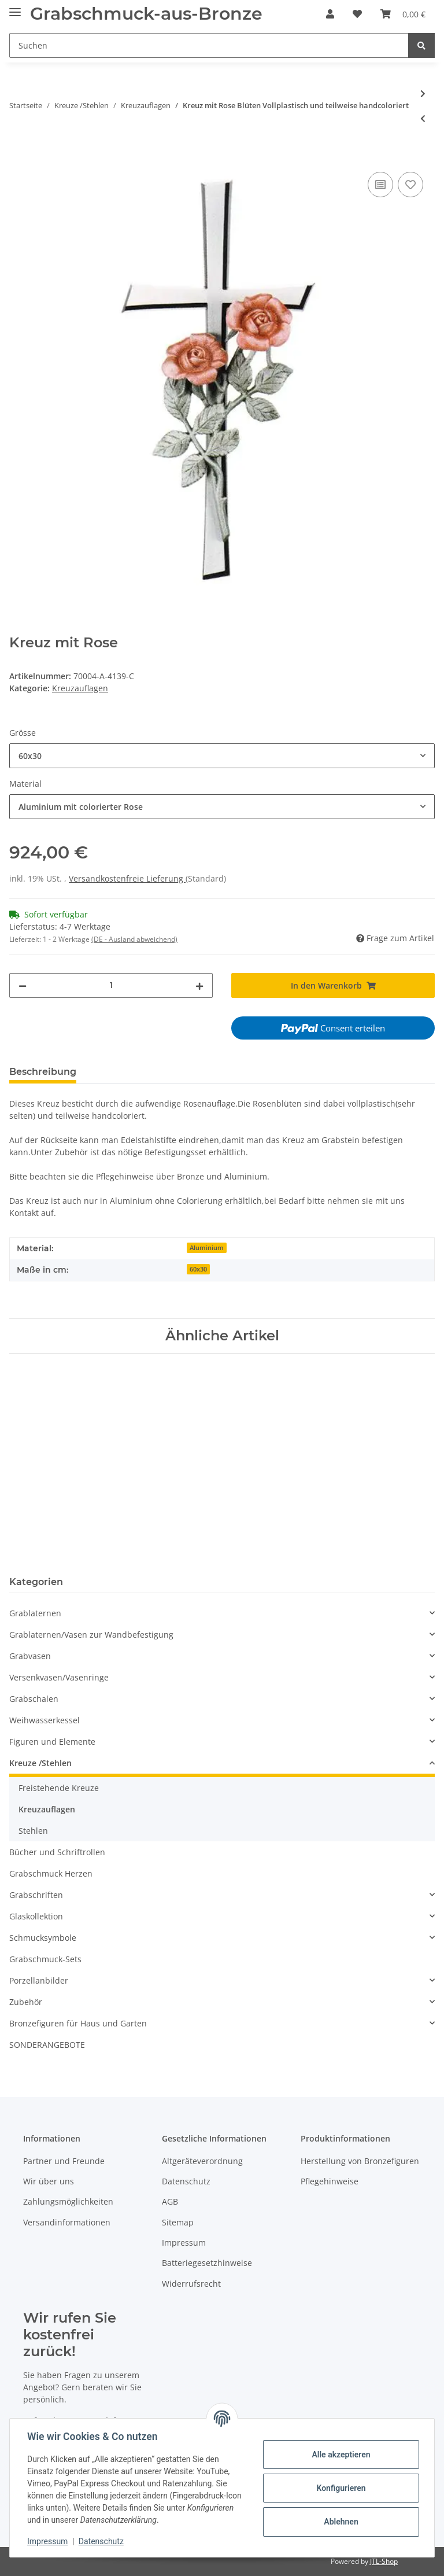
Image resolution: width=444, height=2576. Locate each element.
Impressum (184, 2242)
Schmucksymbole (42, 1937)
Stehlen (33, 1830)
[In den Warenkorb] (18, 156)
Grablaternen (35, 1613)
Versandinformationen (66, 2222)
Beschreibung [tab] (42, 1071)
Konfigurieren (339, 2488)
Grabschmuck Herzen (50, 1873)
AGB (170, 2201)
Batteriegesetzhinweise (207, 2262)
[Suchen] (209, 45)
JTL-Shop (384, 2561)
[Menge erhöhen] (199, 985)
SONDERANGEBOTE (47, 2044)
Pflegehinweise (329, 2181)
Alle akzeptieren (339, 2454)
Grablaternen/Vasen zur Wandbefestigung (91, 1634)
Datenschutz (186, 2181)
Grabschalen (33, 1698)
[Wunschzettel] (357, 13)
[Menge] (111, 985)
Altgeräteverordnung (202, 2160)
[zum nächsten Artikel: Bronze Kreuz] (423, 93)
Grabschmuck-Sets (45, 1959)
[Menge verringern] (22, 985)
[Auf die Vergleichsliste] (380, 184)
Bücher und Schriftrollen (57, 1852)
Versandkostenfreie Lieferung (127, 878)
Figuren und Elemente (52, 1741)
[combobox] (222, 755)
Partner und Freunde (64, 2160)
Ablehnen (340, 2521)
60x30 (198, 1269)
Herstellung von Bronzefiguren (360, 2160)
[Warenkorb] (403, 13)
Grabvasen (30, 1655)
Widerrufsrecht (191, 2283)
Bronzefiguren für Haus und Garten (78, 2023)
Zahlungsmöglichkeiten (68, 2201)
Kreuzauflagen (80, 688)
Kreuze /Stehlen (40, 1762)
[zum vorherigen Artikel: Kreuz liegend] (423, 118)
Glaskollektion (36, 1916)
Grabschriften (36, 1894)
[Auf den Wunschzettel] (410, 184)
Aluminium (207, 1248)
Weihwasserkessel (44, 1720)
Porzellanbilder (38, 1980)
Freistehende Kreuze (58, 1787)
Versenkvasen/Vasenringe (59, 1677)
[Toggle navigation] (15, 7)
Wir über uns (48, 2181)
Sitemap (178, 2222)
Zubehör (25, 2001)
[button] (330, 13)
